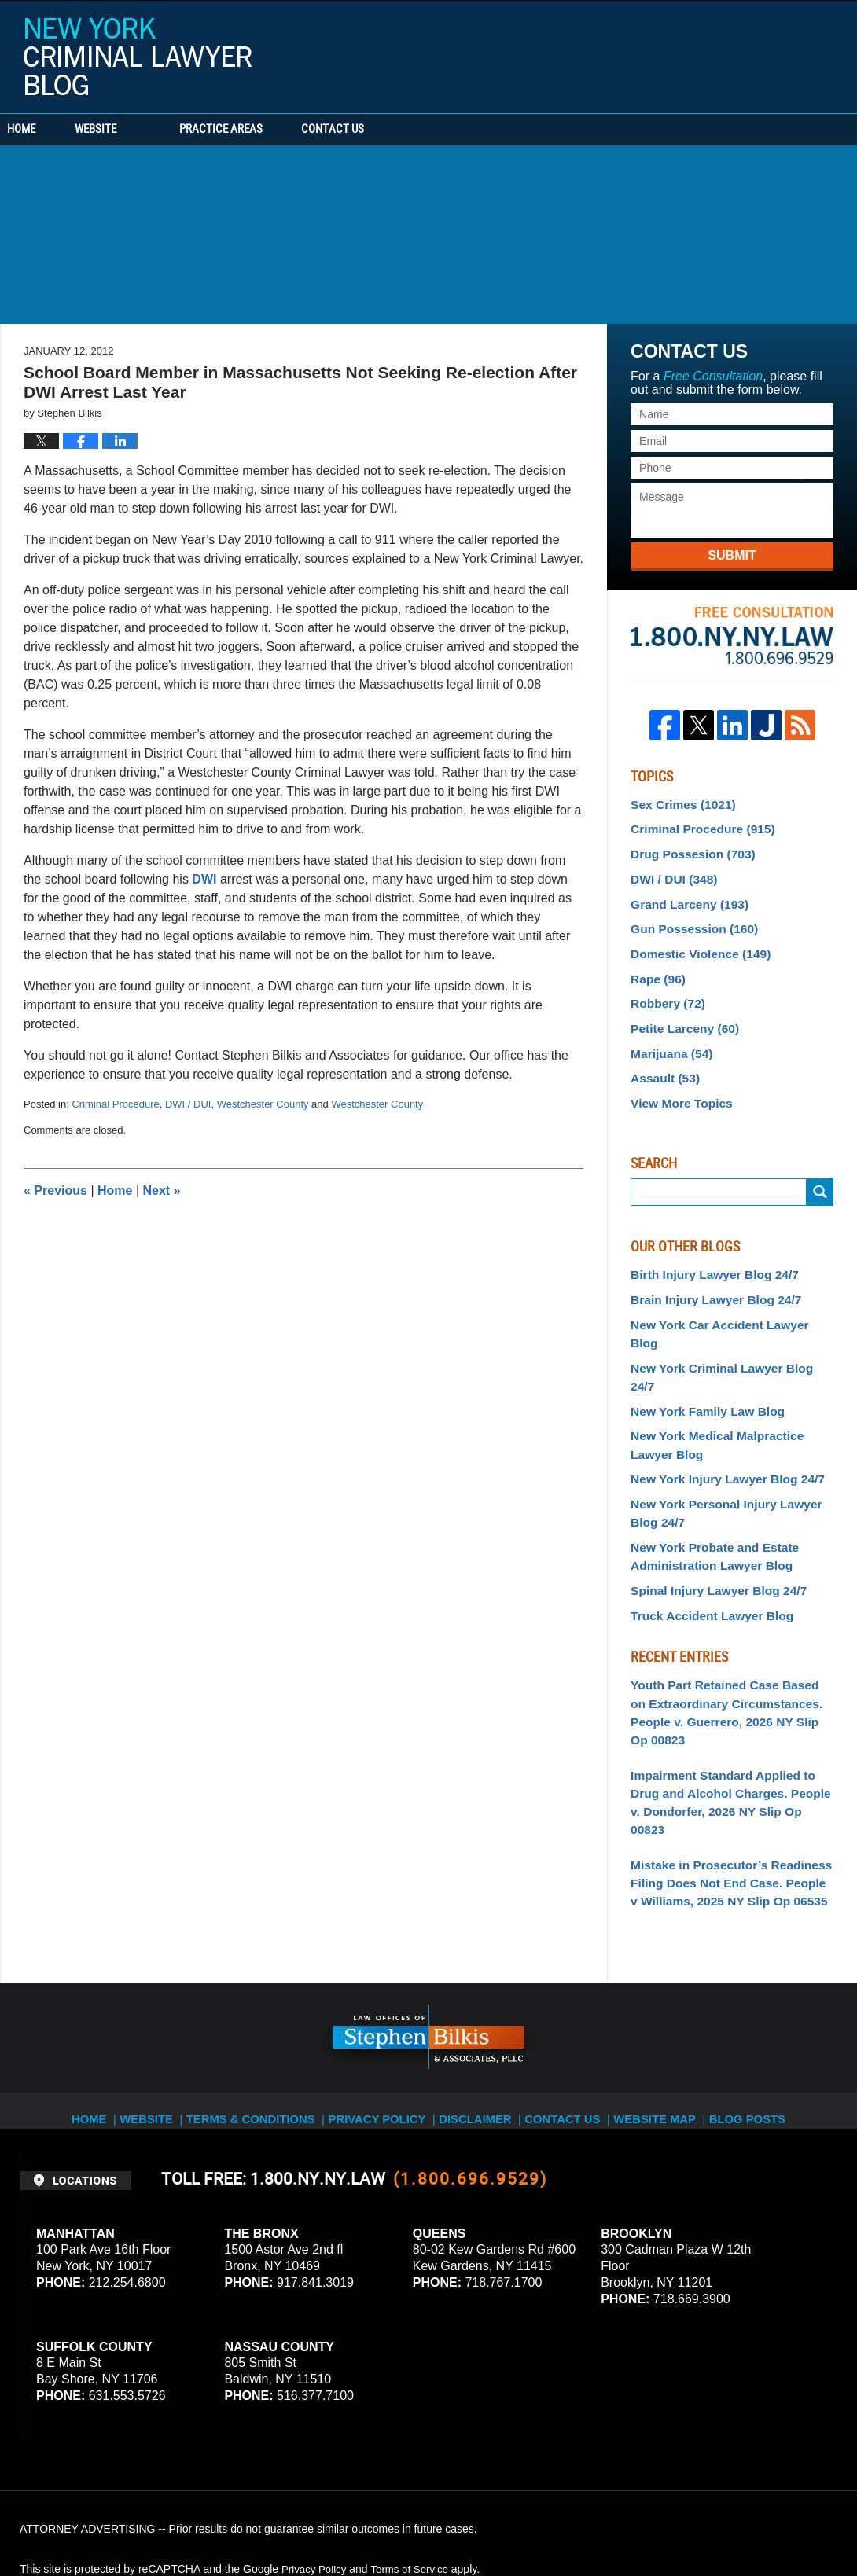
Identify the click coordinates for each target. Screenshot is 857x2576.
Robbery (664, 988)
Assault (662, 1057)
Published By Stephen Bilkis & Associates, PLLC (738, 53)
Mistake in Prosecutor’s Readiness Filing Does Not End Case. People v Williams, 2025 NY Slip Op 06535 (723, 1747)
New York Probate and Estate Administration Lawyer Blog (706, 1476)
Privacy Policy (378, 1971)
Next (162, 1190)
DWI (206, 879)
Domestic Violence (694, 941)
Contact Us (404, 129)
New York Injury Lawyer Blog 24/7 (718, 1405)
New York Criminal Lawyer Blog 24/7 (725, 1320)
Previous (55, 1190)
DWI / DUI (188, 1104)
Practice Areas (269, 129)
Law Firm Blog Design (762, 2520)
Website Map (663, 1971)
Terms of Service (415, 2430)
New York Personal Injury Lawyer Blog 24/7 (731, 1436)
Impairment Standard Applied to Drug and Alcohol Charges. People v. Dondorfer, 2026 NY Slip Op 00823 (728, 1681)
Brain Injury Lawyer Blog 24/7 (708, 1273)
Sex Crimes (678, 803)
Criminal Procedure (115, 1104)
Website (143, 129)
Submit (732, 555)
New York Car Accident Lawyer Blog (724, 1296)
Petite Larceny (680, 1011)
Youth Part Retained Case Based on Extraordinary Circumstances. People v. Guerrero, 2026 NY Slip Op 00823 (728, 1615)
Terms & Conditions (257, 1971)
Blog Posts (759, 1971)
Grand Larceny (684, 895)
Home (45, 129)
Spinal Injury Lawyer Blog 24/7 (710, 1507)
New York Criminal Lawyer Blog (138, 56)
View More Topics (677, 1080)
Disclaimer (477, 1971)
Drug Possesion (687, 849)
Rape (655, 965)
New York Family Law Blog (700, 1342)
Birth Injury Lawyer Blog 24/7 (706, 1250)
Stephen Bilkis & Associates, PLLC (196, 2520)
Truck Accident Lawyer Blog (704, 1530)
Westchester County (263, 1104)
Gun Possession (688, 919)
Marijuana (667, 1034)
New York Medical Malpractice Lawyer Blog (729, 1373)
